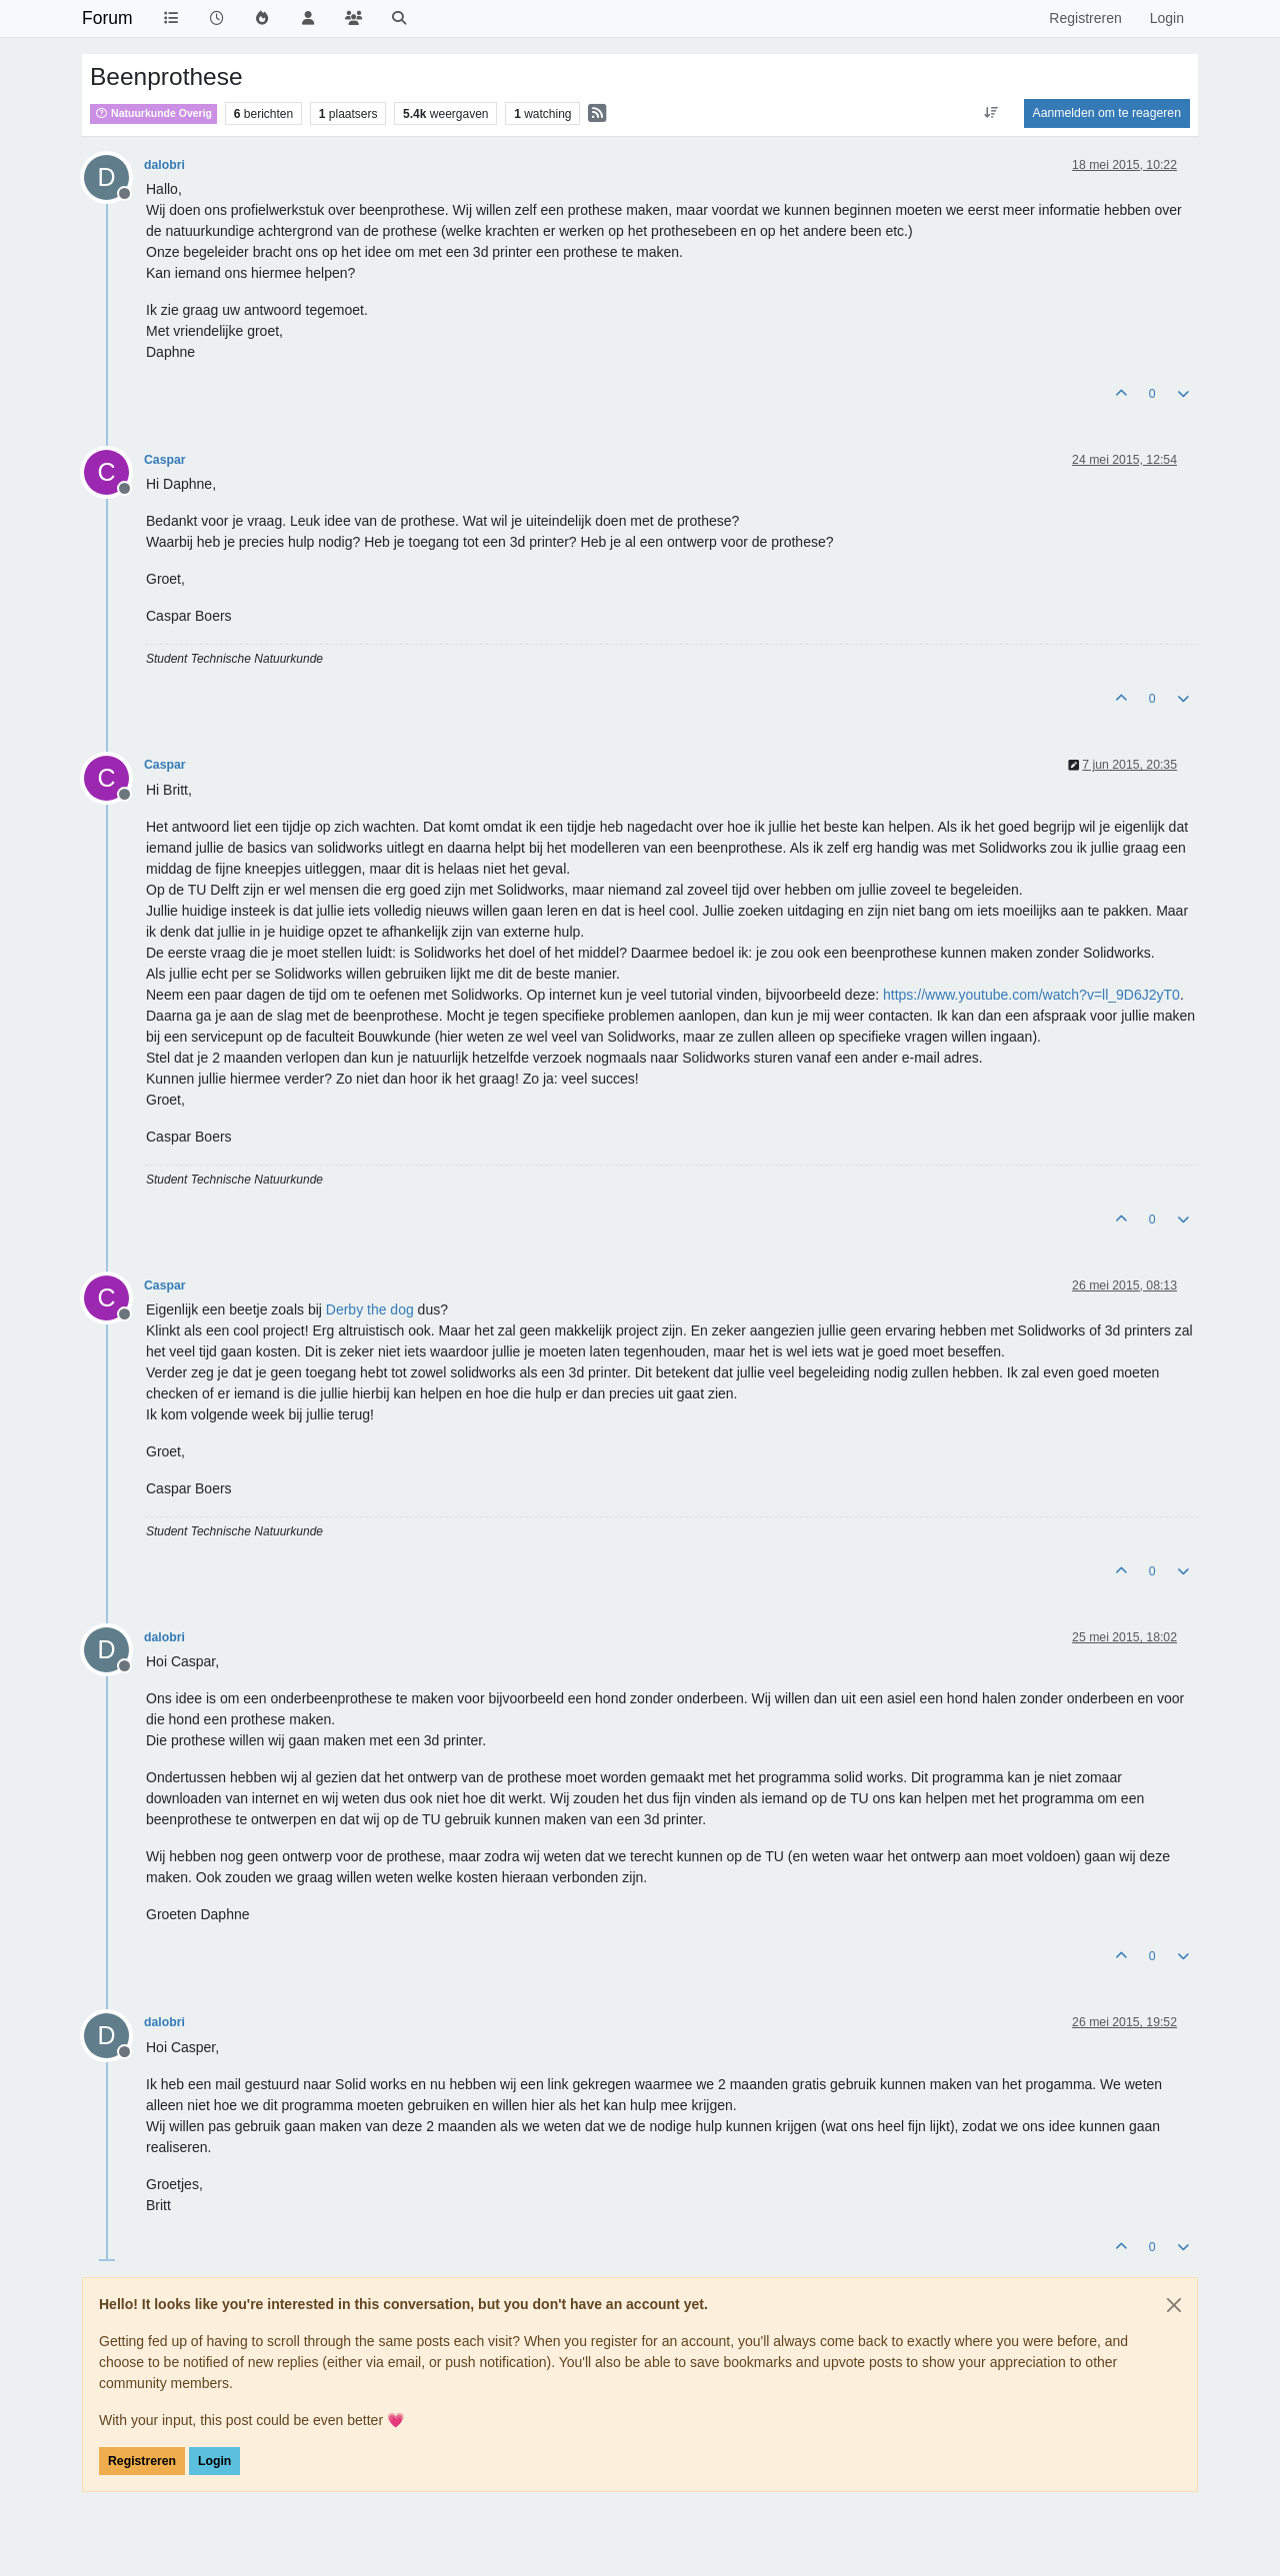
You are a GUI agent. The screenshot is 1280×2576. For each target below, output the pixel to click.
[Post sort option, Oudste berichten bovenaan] (990, 113)
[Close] (1174, 2305)
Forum (107, 18)
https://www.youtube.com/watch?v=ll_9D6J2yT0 (1031, 995)
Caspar (165, 460)
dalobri (164, 165)
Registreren (142, 2461)
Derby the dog (370, 1309)
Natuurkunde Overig (153, 113)
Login (214, 2461)
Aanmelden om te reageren (1107, 113)
